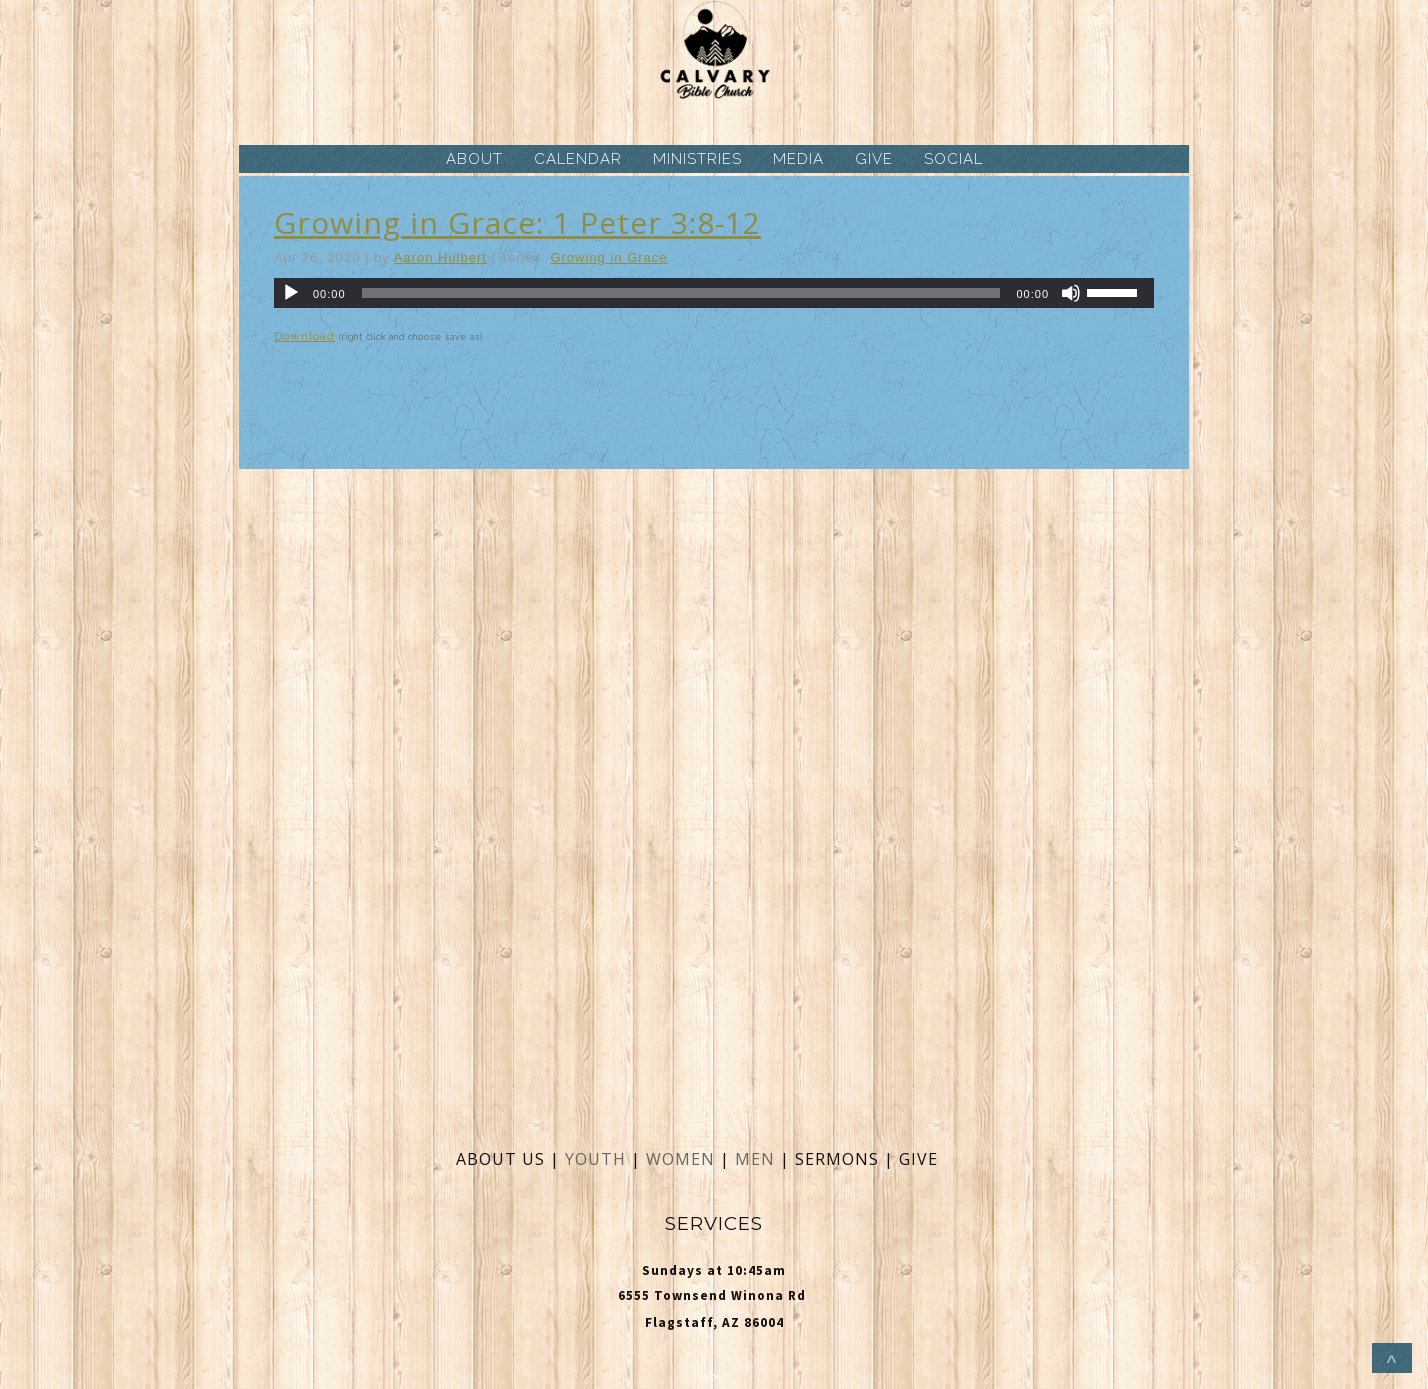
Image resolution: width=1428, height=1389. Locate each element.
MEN (755, 1159)
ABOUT (474, 159)
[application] (714, 293)
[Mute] (1071, 293)
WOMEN (683, 1159)
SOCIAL (953, 159)
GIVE (874, 159)
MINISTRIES (697, 159)
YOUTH (595, 1159)
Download (304, 336)
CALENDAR (578, 159)
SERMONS (839, 1159)
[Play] (291, 293)
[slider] (681, 293)
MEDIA (798, 159)
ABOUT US (500, 1159)
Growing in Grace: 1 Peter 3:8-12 (517, 222)
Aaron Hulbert (440, 257)
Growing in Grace (608, 257)
